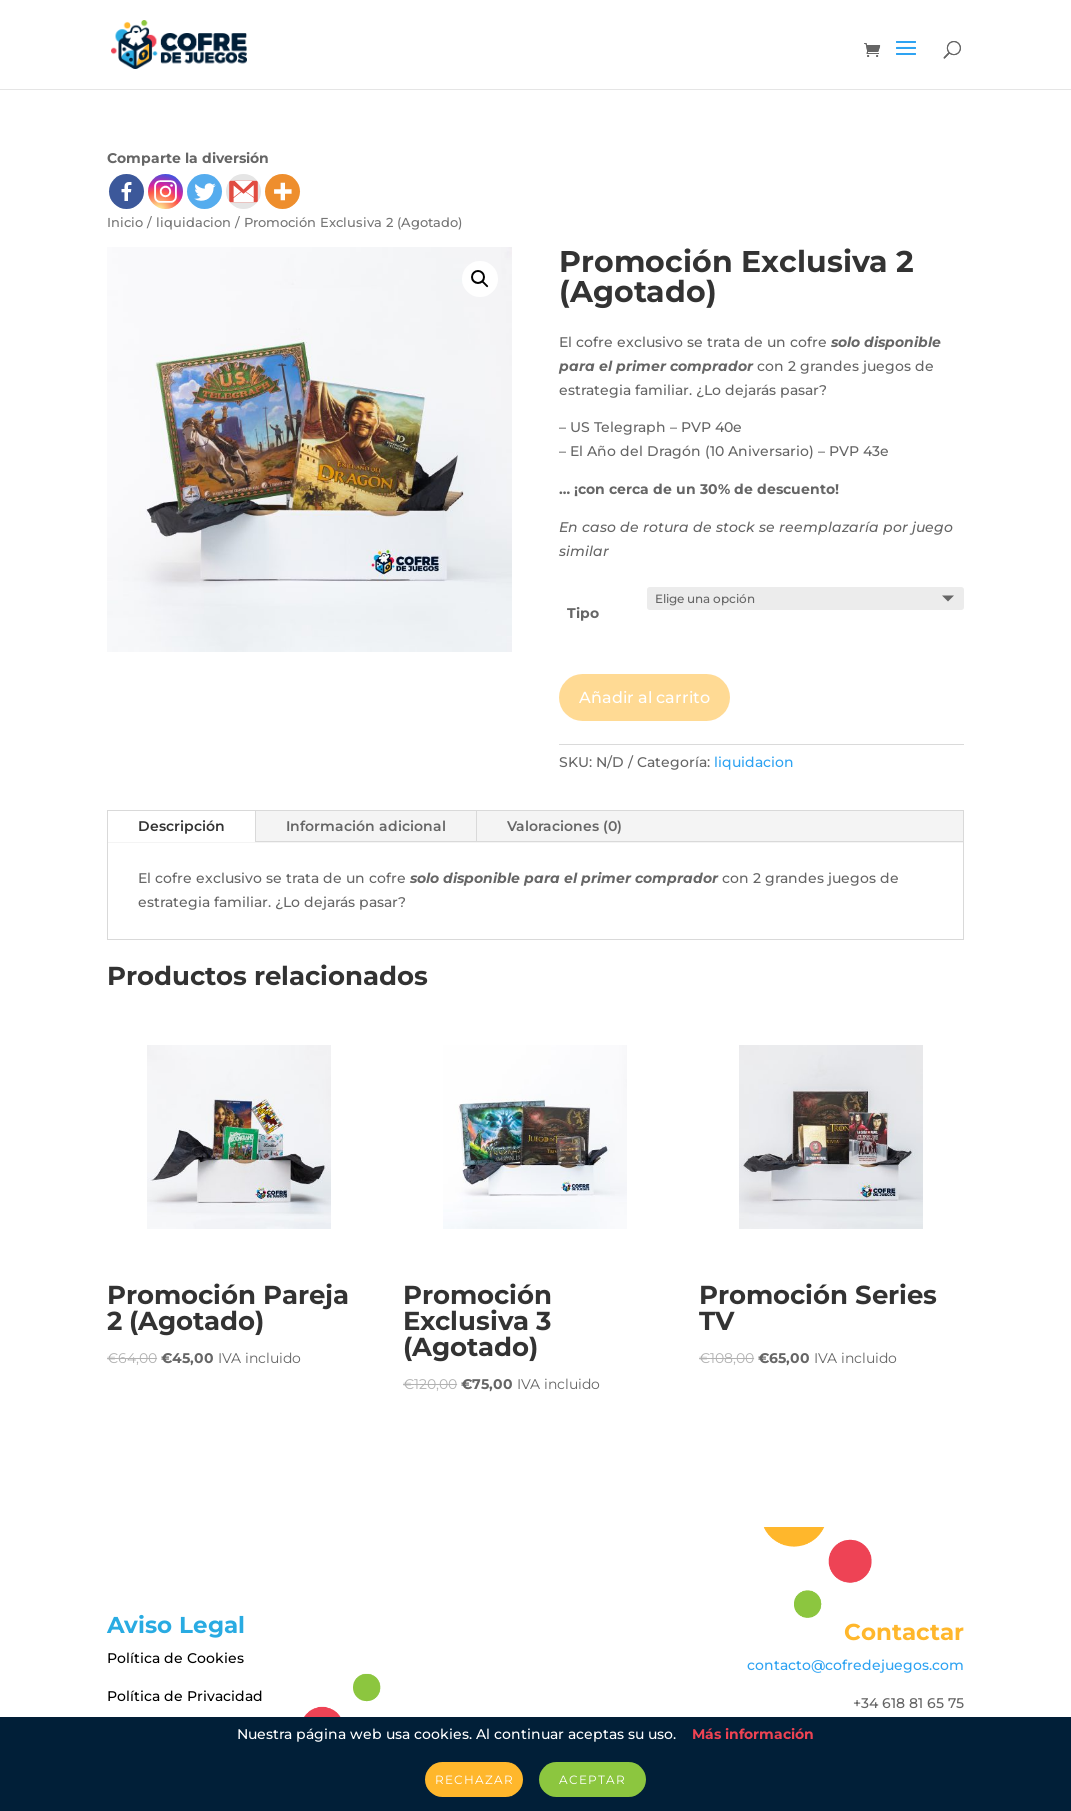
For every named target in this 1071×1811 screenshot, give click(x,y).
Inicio (125, 222)
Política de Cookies (175, 1658)
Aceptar (592, 1779)
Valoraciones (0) (564, 826)
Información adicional (366, 826)
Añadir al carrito (644, 697)
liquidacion (193, 222)
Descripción (181, 826)
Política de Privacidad (185, 1696)
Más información (753, 1734)
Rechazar (474, 1779)
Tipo (583, 613)
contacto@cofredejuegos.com (855, 1665)
